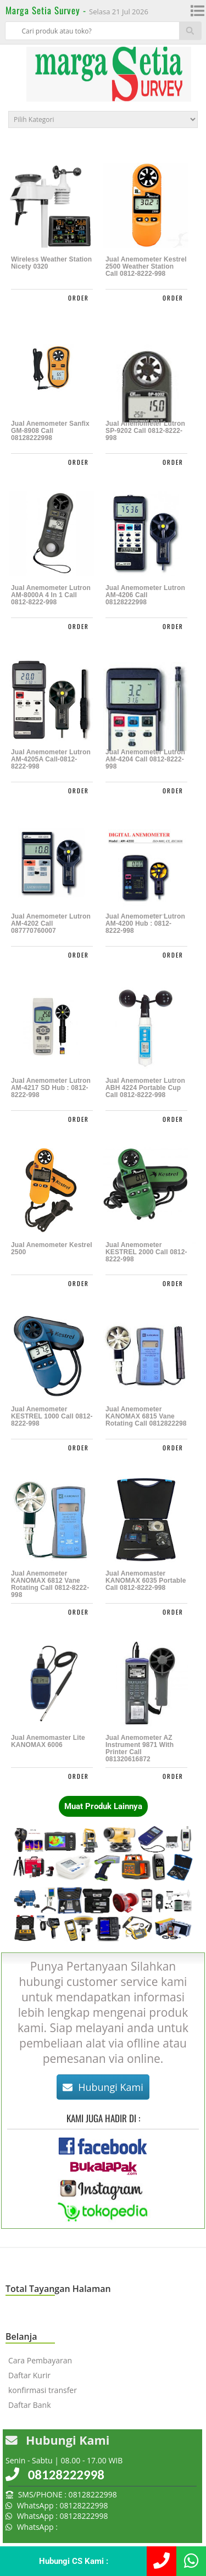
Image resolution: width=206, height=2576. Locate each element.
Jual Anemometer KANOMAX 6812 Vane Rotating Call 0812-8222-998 (50, 1584)
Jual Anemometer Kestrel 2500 (51, 1249)
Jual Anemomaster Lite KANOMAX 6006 (48, 1741)
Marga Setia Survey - (47, 10)
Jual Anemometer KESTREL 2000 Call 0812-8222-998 (146, 1252)
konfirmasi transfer (42, 2390)
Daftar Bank (29, 2405)
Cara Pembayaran (40, 2360)
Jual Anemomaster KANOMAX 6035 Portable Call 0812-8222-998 (145, 1581)
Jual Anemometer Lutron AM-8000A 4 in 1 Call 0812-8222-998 (51, 595)
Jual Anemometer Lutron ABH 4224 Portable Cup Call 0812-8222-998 (145, 1088)
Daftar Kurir (29, 2375)
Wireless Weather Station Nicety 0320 (51, 263)
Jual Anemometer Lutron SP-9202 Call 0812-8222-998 (145, 431)
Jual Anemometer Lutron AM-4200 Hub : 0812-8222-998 (145, 923)
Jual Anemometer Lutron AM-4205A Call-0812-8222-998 (51, 759)
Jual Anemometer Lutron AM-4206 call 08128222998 (145, 595)
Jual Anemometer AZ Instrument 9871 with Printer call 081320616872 (139, 1748)
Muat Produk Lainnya (103, 1806)
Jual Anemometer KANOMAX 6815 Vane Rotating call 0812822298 (146, 1416)
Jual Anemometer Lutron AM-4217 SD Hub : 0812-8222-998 (51, 1088)
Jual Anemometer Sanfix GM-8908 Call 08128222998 (50, 431)
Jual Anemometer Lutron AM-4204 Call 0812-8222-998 (145, 759)
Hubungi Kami (103, 2087)
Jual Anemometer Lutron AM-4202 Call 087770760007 (51, 923)
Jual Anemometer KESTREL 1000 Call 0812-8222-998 (52, 1416)
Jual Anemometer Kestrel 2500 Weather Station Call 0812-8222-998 (146, 266)
